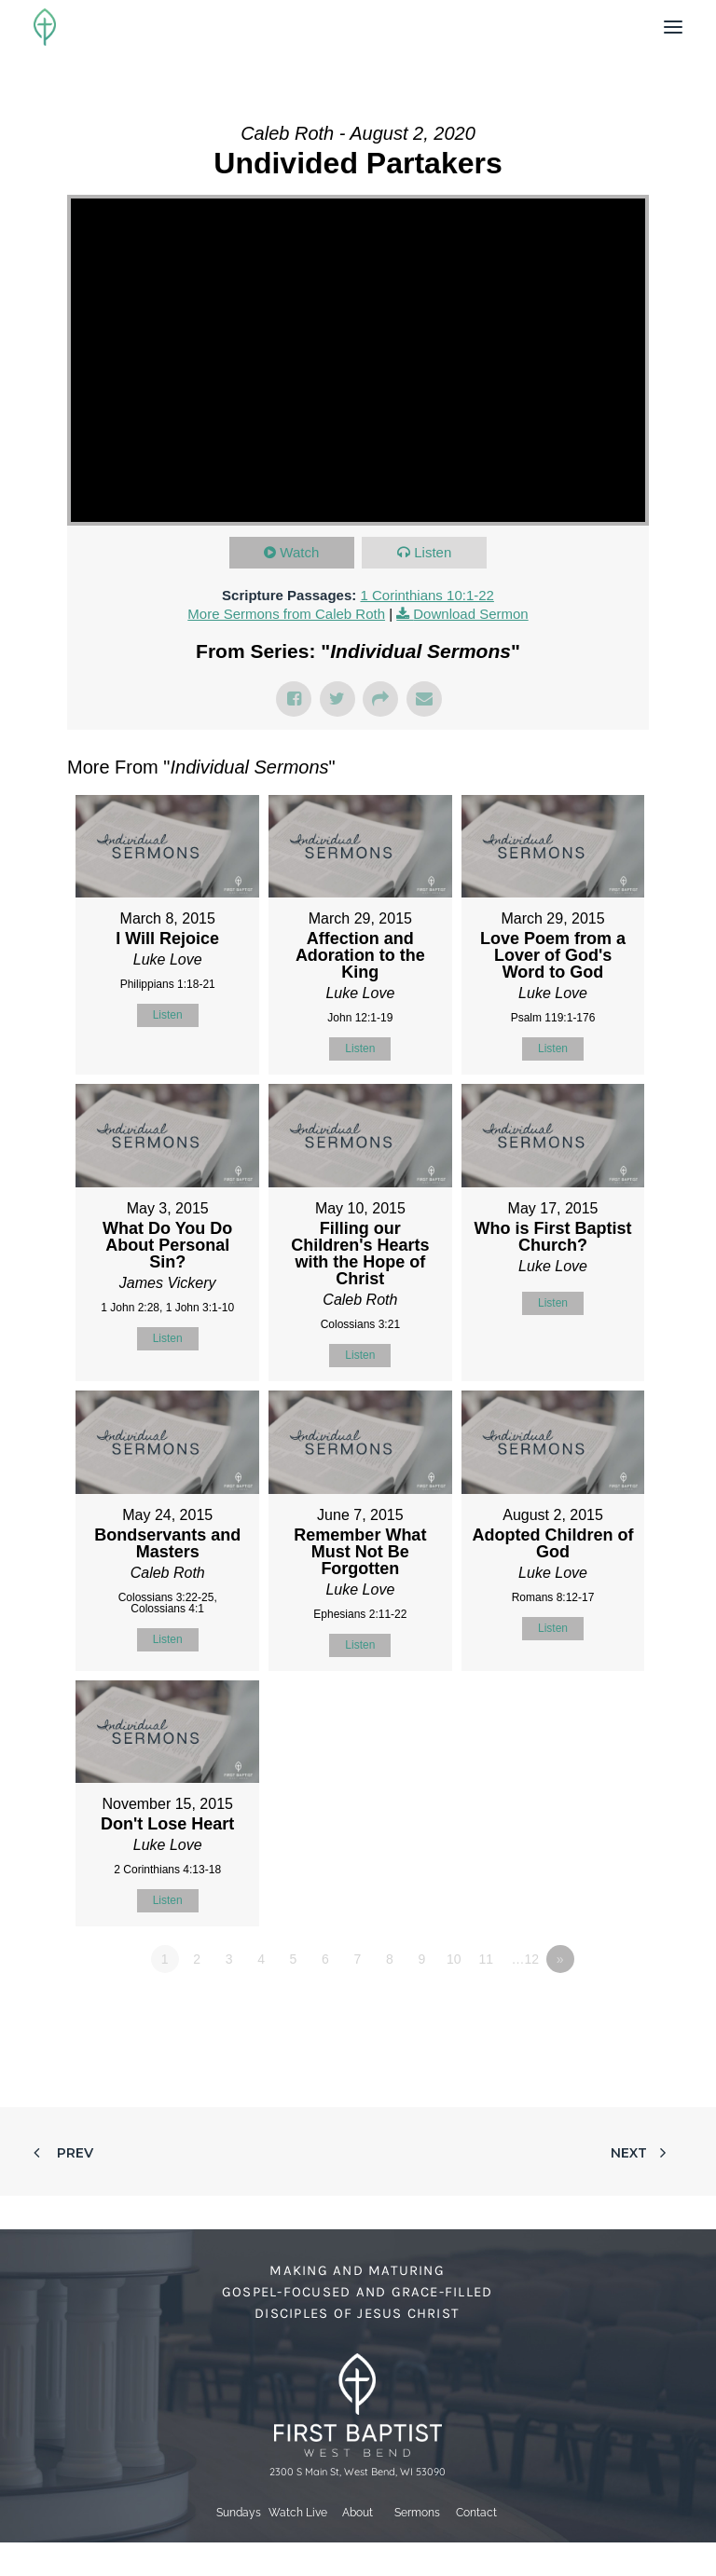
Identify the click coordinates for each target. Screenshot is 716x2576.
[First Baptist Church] (45, 27)
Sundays (238, 2512)
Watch (299, 552)
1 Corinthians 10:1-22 (426, 595)
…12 (525, 1959)
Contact (476, 2512)
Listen (432, 552)
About (357, 2512)
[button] (673, 27)
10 (454, 1959)
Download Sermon (470, 614)
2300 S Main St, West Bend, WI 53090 (357, 2471)
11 (485, 1959)
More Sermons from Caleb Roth (286, 614)
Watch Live (297, 2512)
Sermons (417, 2512)
